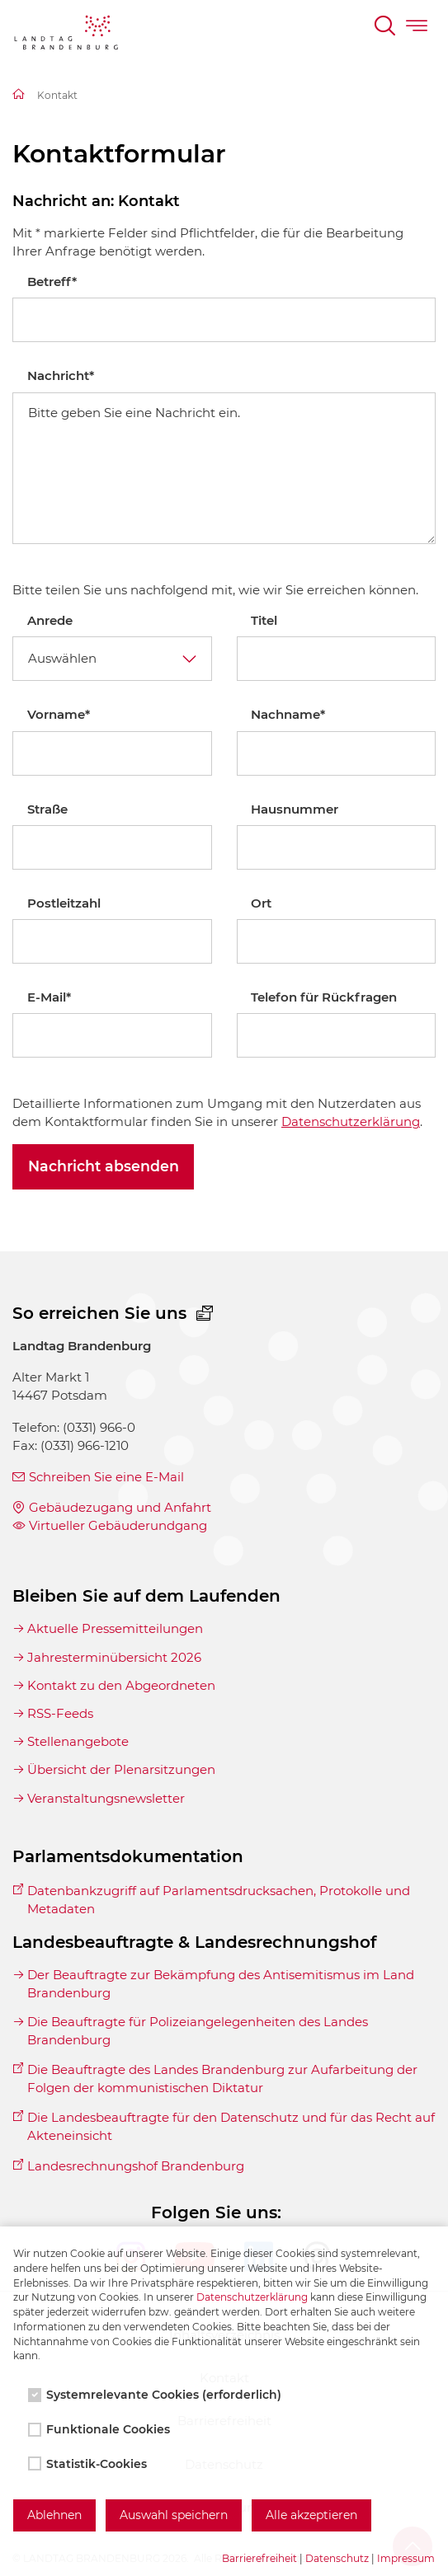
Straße (47, 809)
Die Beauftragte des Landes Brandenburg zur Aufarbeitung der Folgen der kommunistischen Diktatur (222, 2078)
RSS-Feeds (60, 1713)
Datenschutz (337, 2558)
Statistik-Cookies (89, 2463)
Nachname (288, 714)
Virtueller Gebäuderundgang (118, 1525)
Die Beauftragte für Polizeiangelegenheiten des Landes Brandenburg (197, 2031)
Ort (261, 903)
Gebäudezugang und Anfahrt (120, 1507)
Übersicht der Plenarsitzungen (121, 1769)
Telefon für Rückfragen (324, 997)
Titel (264, 620)
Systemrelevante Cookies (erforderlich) (156, 2394)
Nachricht (60, 375)
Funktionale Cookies (100, 2429)
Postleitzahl (64, 903)
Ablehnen (54, 2515)
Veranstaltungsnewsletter (106, 1798)
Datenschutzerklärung (350, 1121)
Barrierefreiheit (259, 2558)
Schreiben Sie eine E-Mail (106, 1477)
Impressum (406, 2558)
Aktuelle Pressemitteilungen (115, 1628)
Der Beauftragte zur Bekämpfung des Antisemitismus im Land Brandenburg (220, 1984)
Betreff (52, 281)
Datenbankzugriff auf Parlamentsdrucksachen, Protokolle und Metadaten (218, 1900)
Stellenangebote (78, 1741)
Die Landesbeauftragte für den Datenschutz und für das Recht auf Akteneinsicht (231, 2126)
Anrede (50, 620)
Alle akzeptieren (311, 2515)
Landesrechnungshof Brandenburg (135, 2166)
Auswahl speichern (174, 2515)
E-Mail (49, 997)
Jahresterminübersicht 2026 (114, 1657)
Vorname (58, 714)
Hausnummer (294, 809)
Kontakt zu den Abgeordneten (121, 1685)
